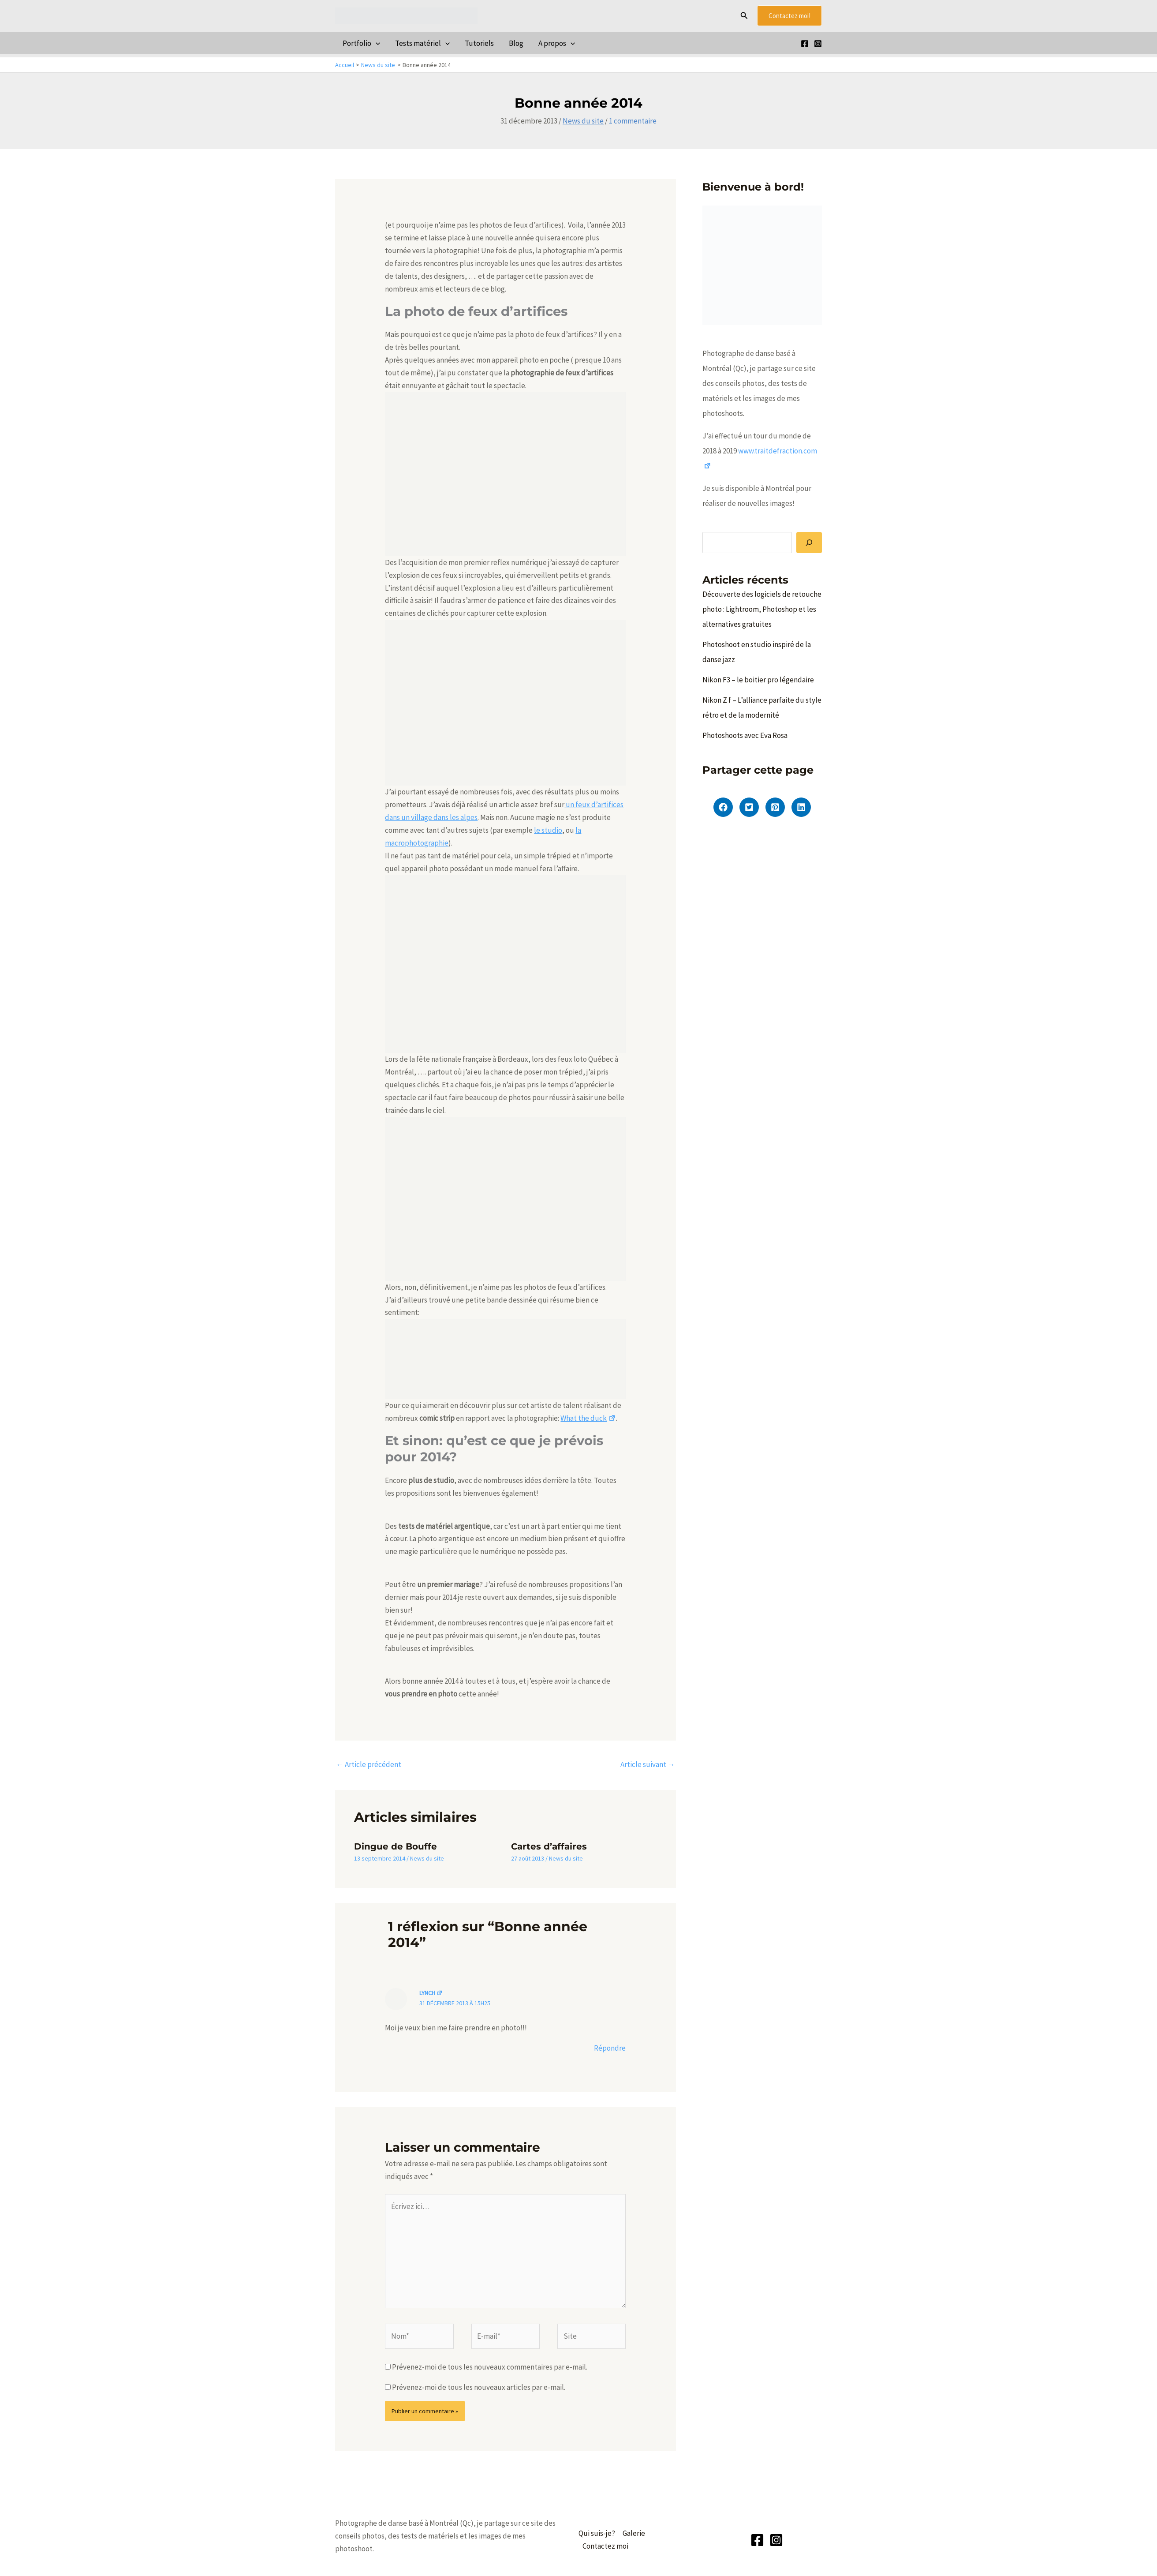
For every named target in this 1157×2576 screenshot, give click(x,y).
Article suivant (647, 1764)
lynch (431, 1993)
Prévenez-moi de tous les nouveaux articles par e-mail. (478, 2387)
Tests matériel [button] (422, 43)
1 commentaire (633, 121)
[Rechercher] (809, 542)
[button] (744, 16)
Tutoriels (479, 43)
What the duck (588, 1418)
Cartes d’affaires (549, 1846)
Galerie (634, 2533)
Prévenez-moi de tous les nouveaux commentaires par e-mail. (489, 2367)
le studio (548, 830)
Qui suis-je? (596, 2533)
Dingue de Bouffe (395, 1846)
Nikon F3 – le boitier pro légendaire (758, 680)
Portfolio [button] (361, 43)
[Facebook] (805, 44)
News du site (583, 121)
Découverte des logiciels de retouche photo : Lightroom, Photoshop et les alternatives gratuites (761, 609)
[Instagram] (818, 44)
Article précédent (368, 1764)
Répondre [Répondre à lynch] (610, 2048)
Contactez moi (605, 2546)
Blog (516, 43)
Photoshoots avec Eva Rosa (745, 735)
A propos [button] (556, 43)
